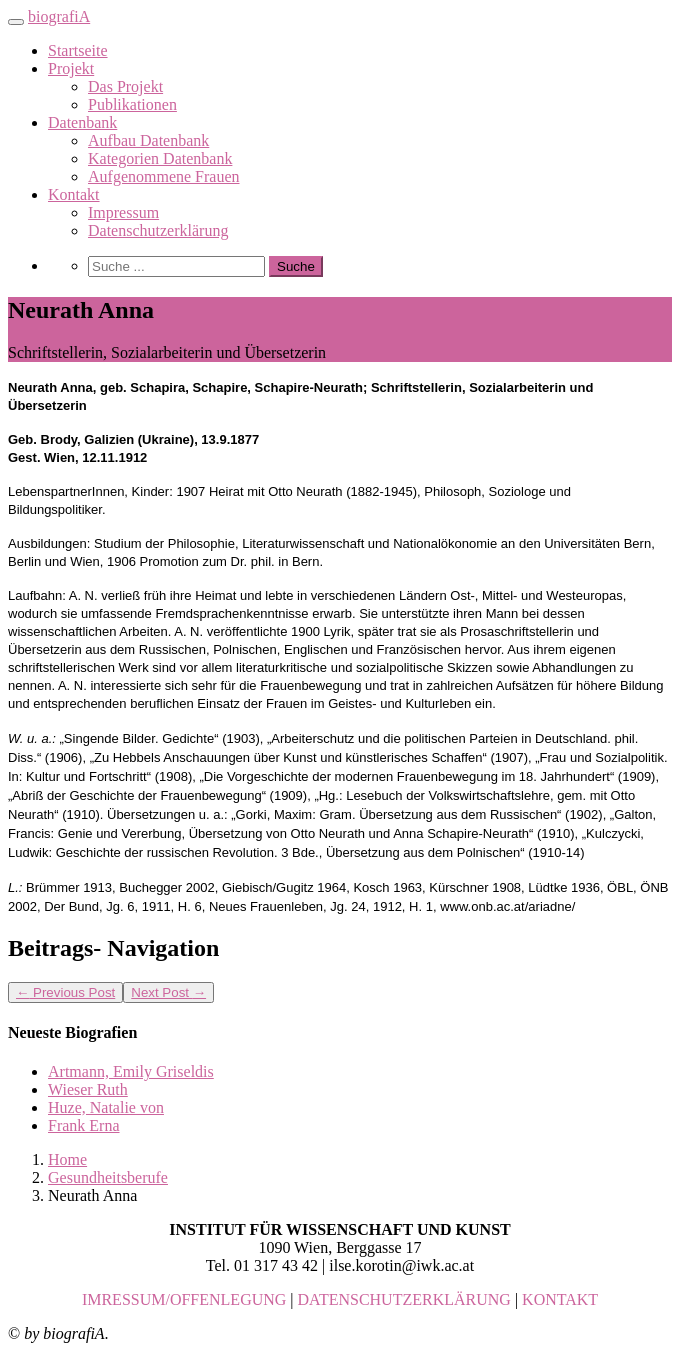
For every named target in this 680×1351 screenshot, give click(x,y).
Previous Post (65, 992)
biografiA (59, 16)
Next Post (168, 992)
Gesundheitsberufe (108, 1177)
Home (67, 1159)
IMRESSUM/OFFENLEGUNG (184, 1299)
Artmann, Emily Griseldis (131, 1071)
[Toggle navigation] (16, 22)
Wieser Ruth (88, 1089)
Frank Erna (84, 1125)
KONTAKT (560, 1299)
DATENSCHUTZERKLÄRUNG (404, 1299)
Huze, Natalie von (106, 1107)
